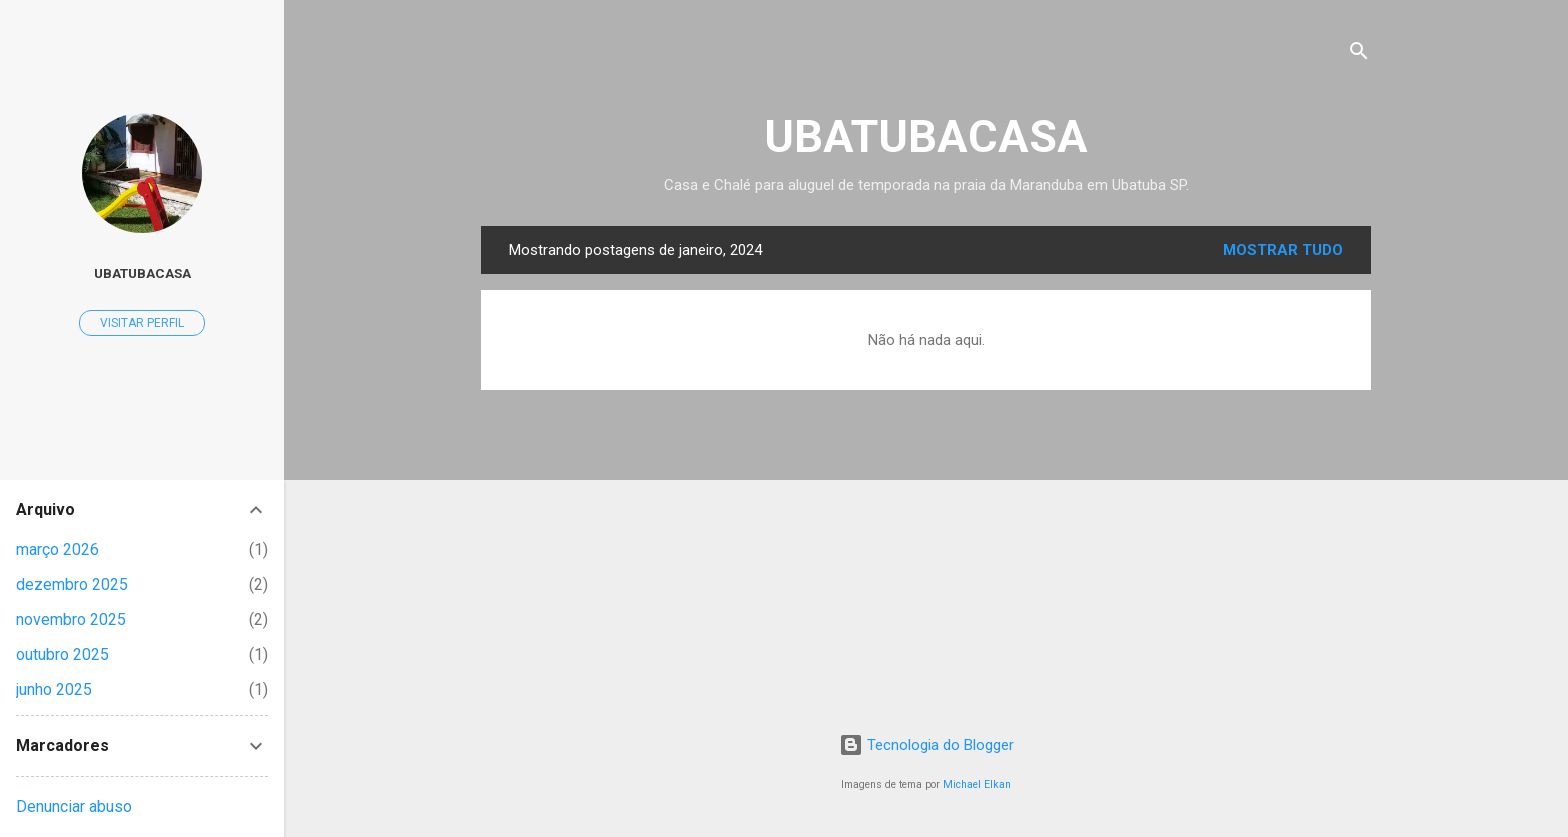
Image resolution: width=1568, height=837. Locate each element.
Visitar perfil (142, 323)
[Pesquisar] (1359, 54)
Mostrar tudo (1283, 250)
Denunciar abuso (74, 806)
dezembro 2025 (72, 584)
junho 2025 (54, 689)
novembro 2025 (71, 619)
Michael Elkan (977, 784)
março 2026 (57, 549)
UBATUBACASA (926, 136)
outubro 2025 (62, 654)
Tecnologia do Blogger (926, 745)
